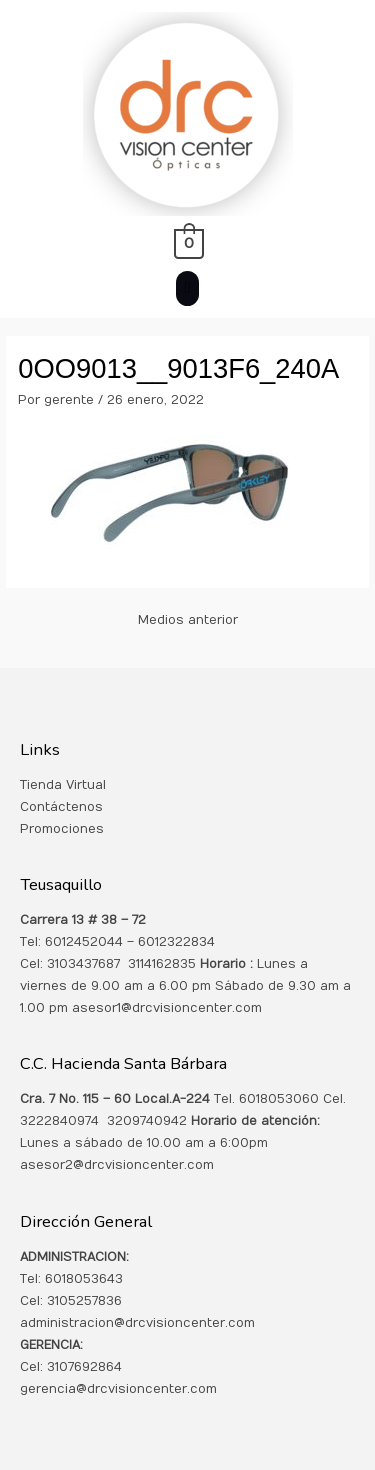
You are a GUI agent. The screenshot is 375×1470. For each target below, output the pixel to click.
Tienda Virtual (63, 785)
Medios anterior (188, 620)
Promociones (62, 829)
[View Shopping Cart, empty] (187, 243)
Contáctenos (61, 807)
